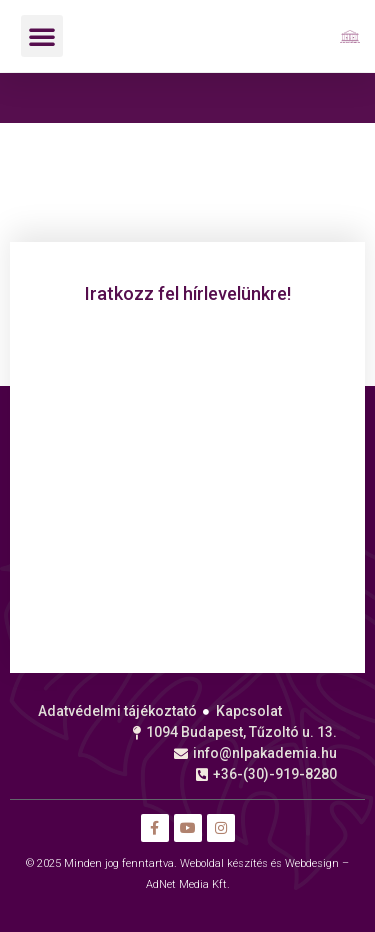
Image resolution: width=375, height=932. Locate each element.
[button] (42, 36)
